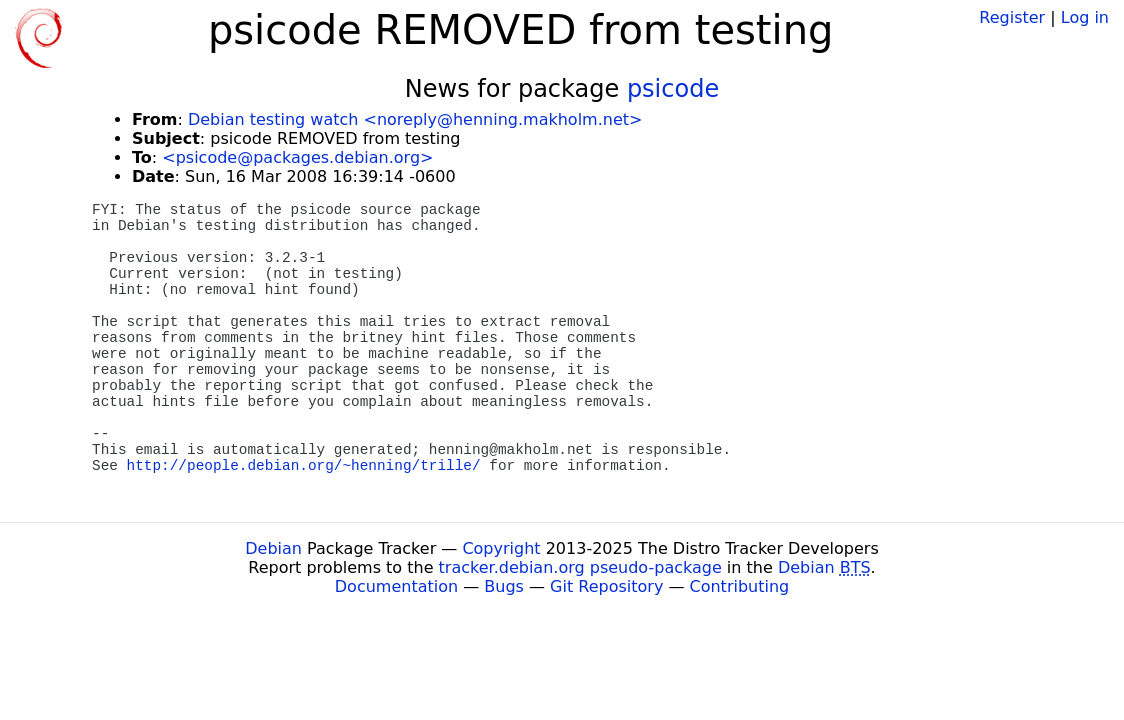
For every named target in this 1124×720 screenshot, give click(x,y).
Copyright (501, 548)
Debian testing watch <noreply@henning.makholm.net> (415, 119)
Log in (1085, 17)
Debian (273, 548)
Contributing (740, 586)
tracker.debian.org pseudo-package (580, 567)
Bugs (504, 586)
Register (1012, 17)
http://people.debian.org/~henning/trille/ (304, 466)
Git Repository (606, 586)
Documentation (396, 586)
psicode (673, 89)
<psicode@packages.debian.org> (297, 157)
